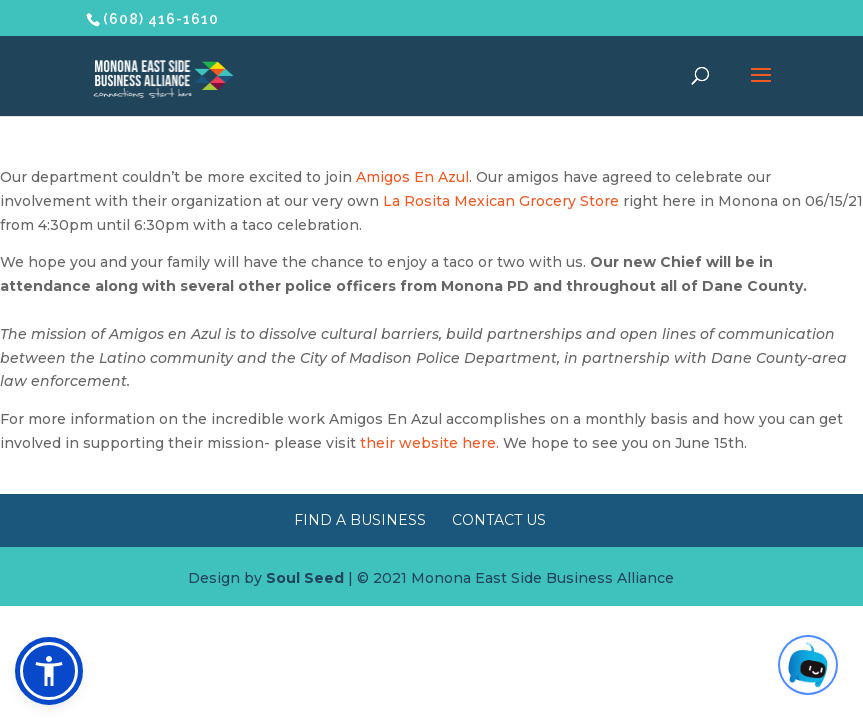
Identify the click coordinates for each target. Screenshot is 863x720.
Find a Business (360, 520)
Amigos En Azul (412, 177)
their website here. (429, 443)
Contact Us (499, 520)
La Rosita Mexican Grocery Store (501, 201)
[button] (49, 671)
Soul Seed (305, 578)
